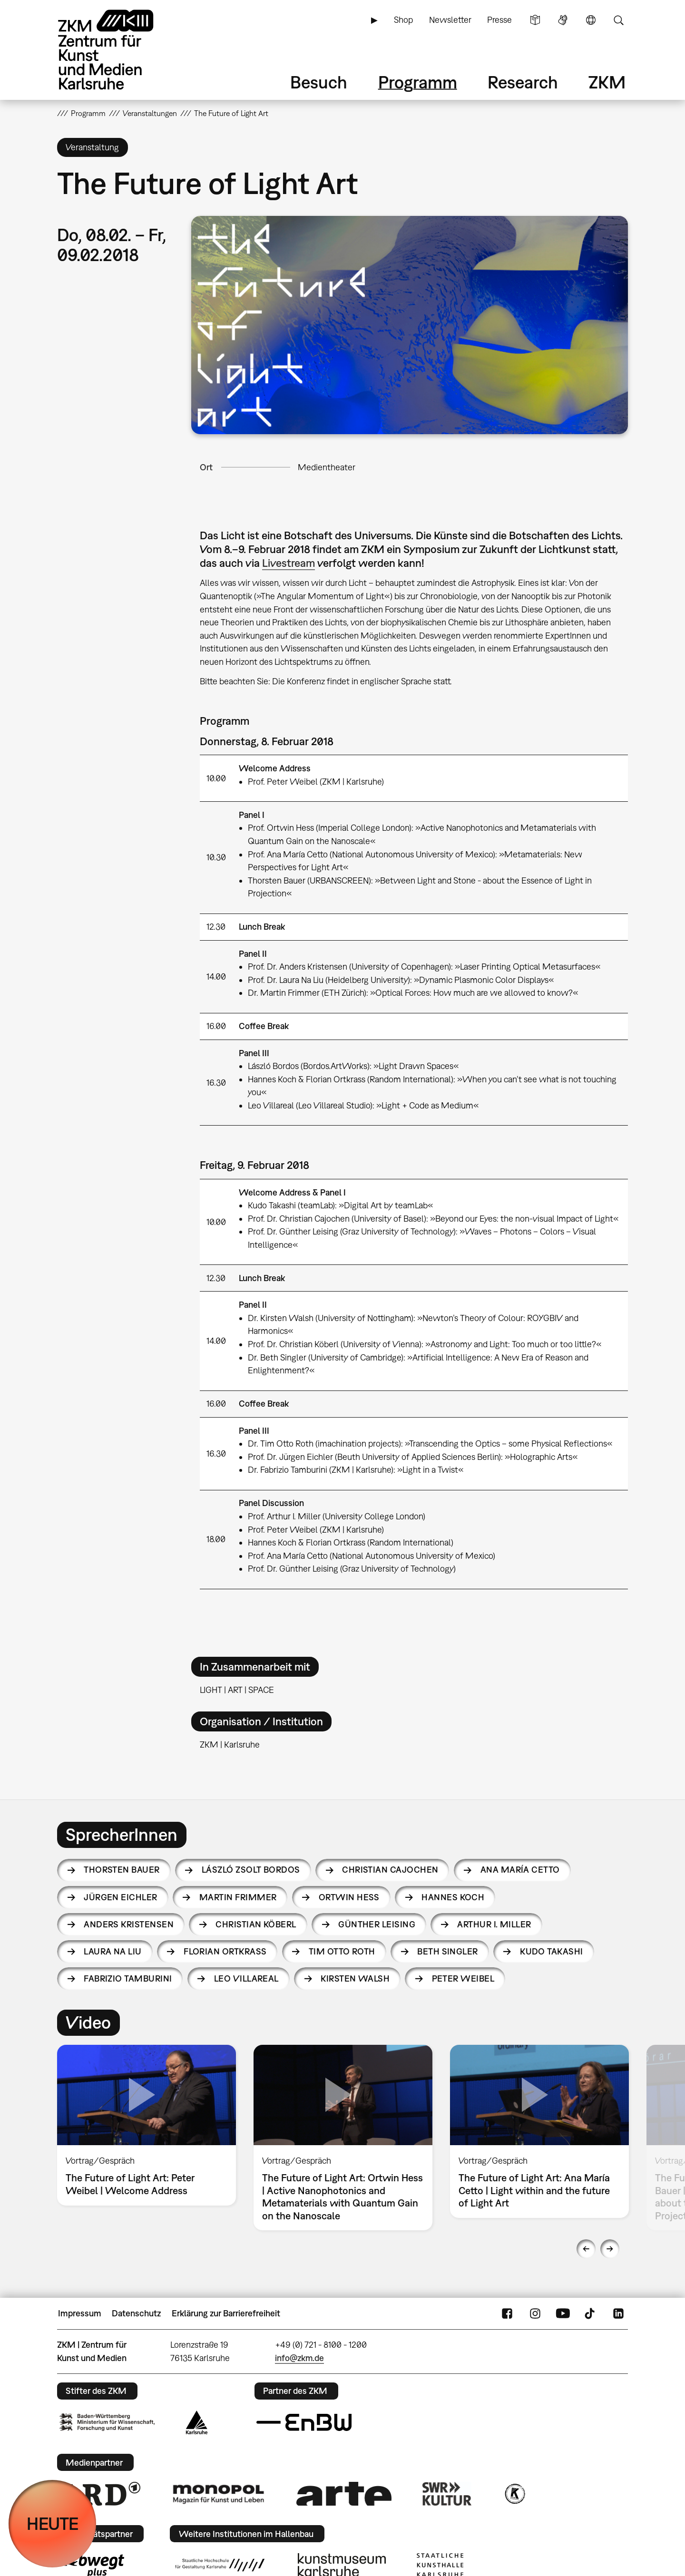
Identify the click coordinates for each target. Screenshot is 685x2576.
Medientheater (326, 467)
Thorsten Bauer (121, 1870)
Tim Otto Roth (342, 1951)
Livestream (288, 562)
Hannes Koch (452, 1897)
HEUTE (52, 2523)
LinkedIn (618, 2313)
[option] (147, 2125)
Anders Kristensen (129, 1924)
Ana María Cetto (520, 1870)
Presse (499, 20)
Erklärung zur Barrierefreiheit (226, 2313)
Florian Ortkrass (225, 1951)
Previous (586, 2248)
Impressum (79, 2313)
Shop (403, 20)
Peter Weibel (463, 1978)
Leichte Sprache (535, 20)
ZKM (607, 82)
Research (523, 82)
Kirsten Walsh (355, 1978)
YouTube (562, 2313)
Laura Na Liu (113, 1951)
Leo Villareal (246, 1978)
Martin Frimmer (237, 1897)
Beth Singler (447, 1951)
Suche (618, 20)
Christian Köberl (255, 1924)
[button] (409, 325)
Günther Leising (376, 1924)
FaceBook (507, 2313)
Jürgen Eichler (120, 1897)
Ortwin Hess (349, 1897)
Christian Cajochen (390, 1870)
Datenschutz (136, 2313)
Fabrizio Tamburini (128, 1978)
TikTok (590, 2313)
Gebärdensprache (562, 20)
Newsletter (450, 20)
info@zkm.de (299, 2358)
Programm (417, 82)
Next (609, 2248)
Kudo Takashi (551, 1951)
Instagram (535, 2313)
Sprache (590, 20)
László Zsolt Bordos (251, 1870)
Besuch (318, 82)
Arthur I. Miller (494, 1924)
